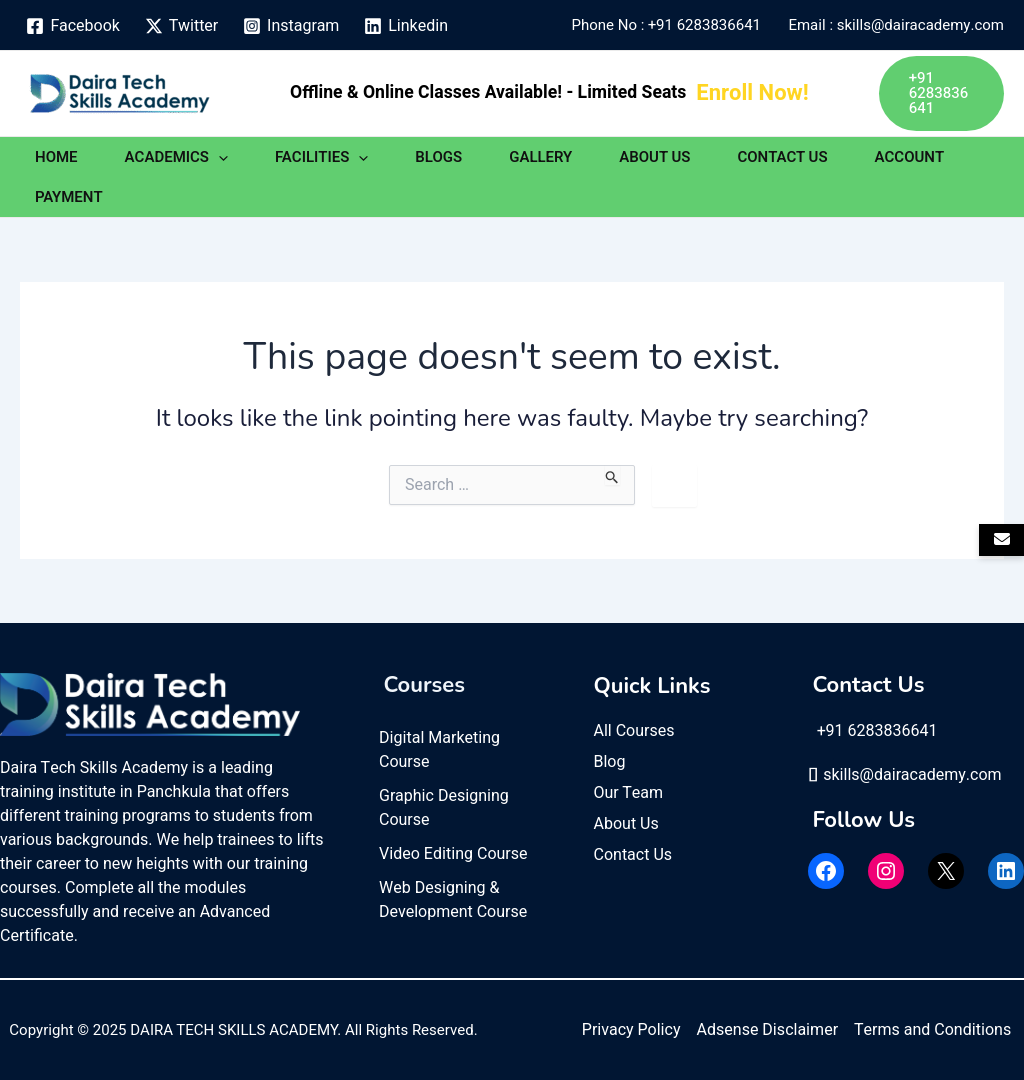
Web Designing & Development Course (453, 900)
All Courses (634, 731)
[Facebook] (73, 26)
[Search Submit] (612, 475)
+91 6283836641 (708, 25)
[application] (218, 157)
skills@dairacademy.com (905, 775)
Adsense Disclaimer (767, 1030)
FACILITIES (321, 157)
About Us (626, 824)
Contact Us (633, 855)
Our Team (629, 793)
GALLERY (540, 157)
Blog (610, 762)
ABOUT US (654, 157)
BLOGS (438, 157)
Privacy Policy (631, 1030)
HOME (56, 157)
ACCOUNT (910, 157)
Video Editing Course (453, 854)
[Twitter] (181, 26)
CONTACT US (782, 157)
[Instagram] (291, 26)
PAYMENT (69, 197)
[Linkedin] (406, 26)
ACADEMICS (176, 157)
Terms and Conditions (932, 1030)
